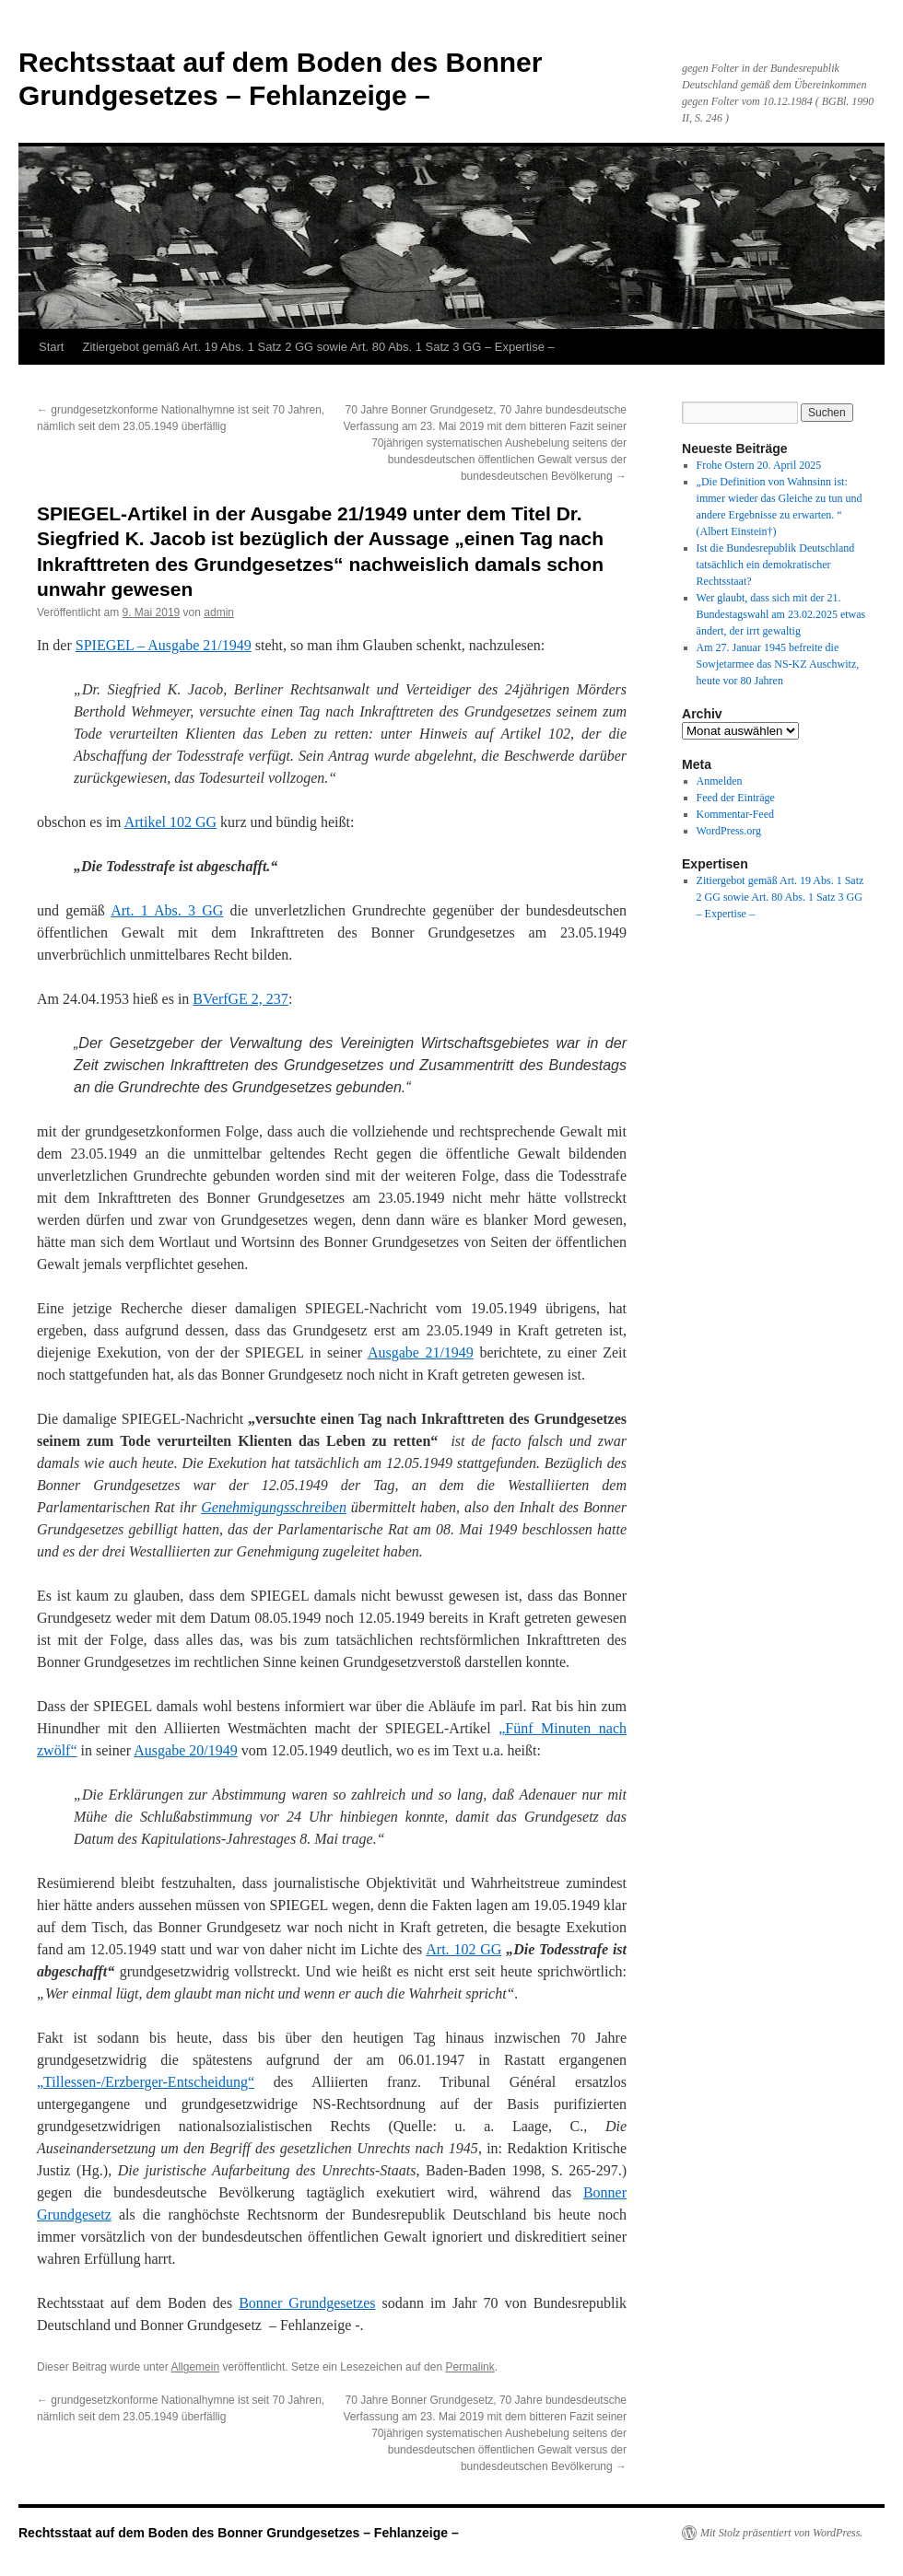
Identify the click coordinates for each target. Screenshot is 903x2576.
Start (51, 347)
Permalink (469, 2366)
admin (219, 612)
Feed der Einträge (736, 797)
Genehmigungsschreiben (273, 1507)
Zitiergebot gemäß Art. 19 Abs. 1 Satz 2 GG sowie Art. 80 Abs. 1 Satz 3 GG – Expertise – (318, 347)
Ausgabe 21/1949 (421, 1352)
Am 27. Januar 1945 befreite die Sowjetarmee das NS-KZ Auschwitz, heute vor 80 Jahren (778, 664)
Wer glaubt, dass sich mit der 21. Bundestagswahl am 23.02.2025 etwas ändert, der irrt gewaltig (781, 614)
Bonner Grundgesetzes (307, 2303)
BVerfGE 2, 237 (240, 999)
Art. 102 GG (463, 1949)
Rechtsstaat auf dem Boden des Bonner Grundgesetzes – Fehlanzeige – (238, 2532)
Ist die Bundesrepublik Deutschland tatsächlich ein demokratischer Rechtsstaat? (776, 565)
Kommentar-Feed (735, 814)
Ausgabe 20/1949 (185, 1750)
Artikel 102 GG (170, 822)
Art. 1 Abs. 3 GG (167, 910)
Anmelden (720, 781)
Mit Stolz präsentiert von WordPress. (781, 2532)
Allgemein (194, 2366)
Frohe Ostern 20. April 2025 (759, 465)
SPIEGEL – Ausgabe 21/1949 (164, 645)
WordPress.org (729, 830)
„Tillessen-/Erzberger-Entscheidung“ (145, 2082)
